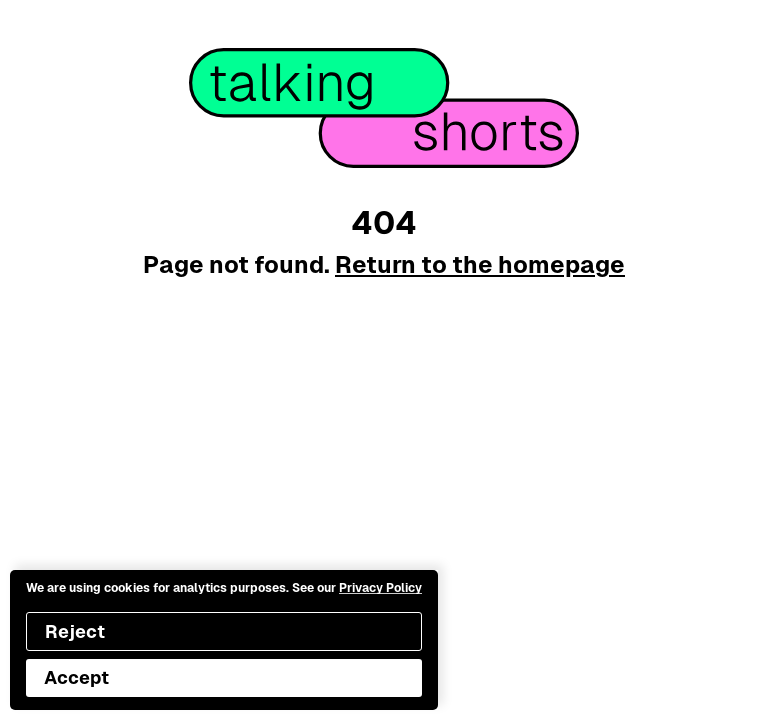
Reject (75, 631)
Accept (76, 677)
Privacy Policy (380, 588)
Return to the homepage (480, 264)
